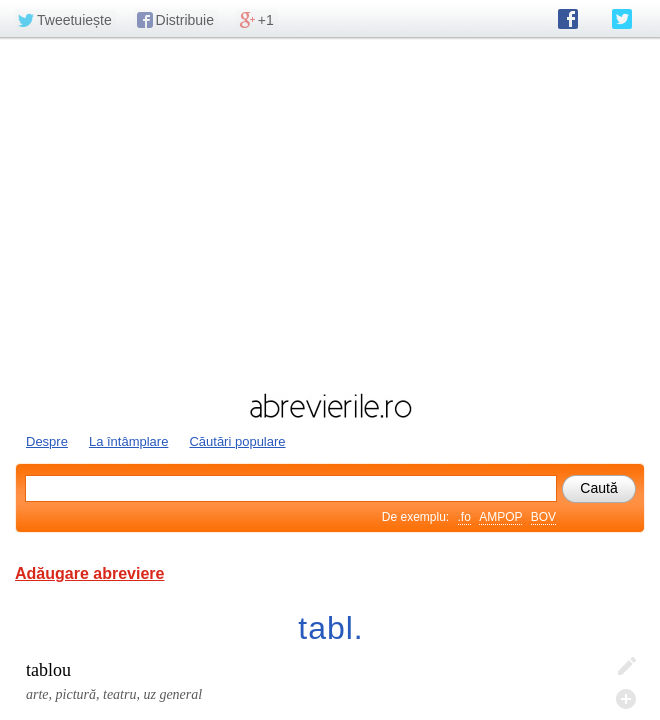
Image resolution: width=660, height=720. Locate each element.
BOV (543, 517)
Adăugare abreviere (89, 573)
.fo (464, 517)
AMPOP (500, 517)
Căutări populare (237, 441)
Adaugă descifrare (626, 699)
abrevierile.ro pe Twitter (622, 19)
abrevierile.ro (330, 406)
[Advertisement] (330, 213)
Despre (47, 441)
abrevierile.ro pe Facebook (568, 19)
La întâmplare (129, 441)
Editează (626, 667)
